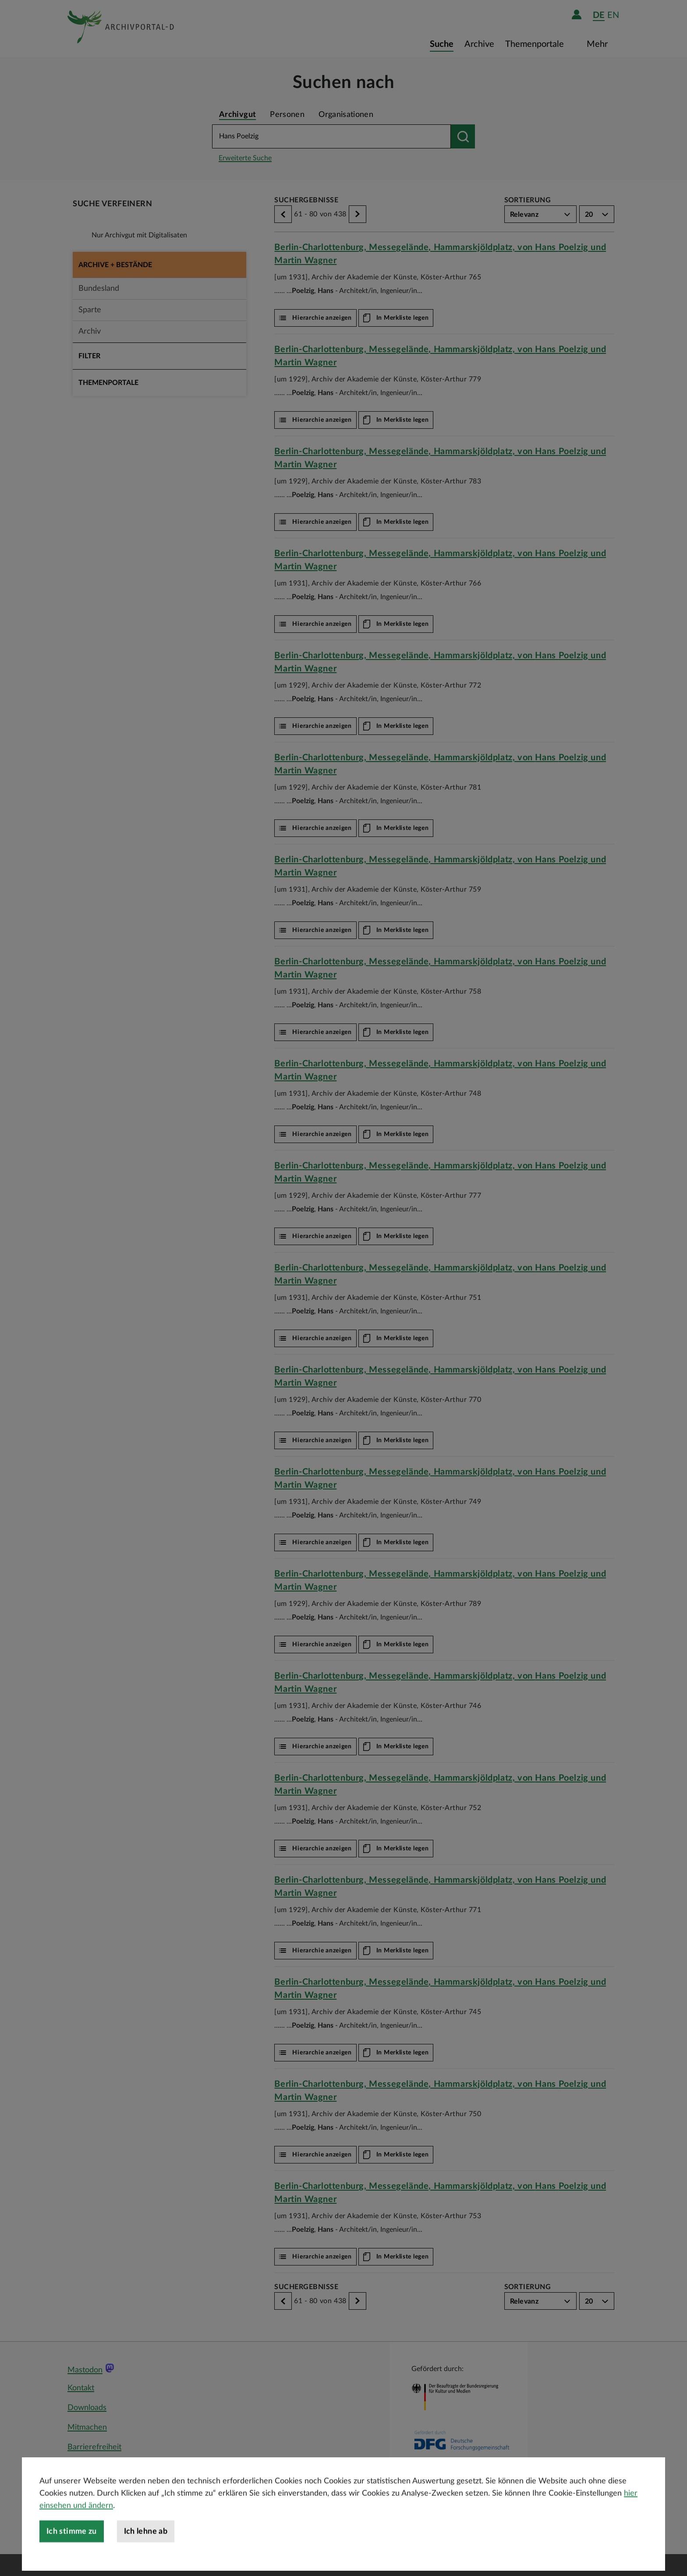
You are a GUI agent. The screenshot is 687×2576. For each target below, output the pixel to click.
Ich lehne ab (145, 2558)
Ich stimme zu (71, 2558)
